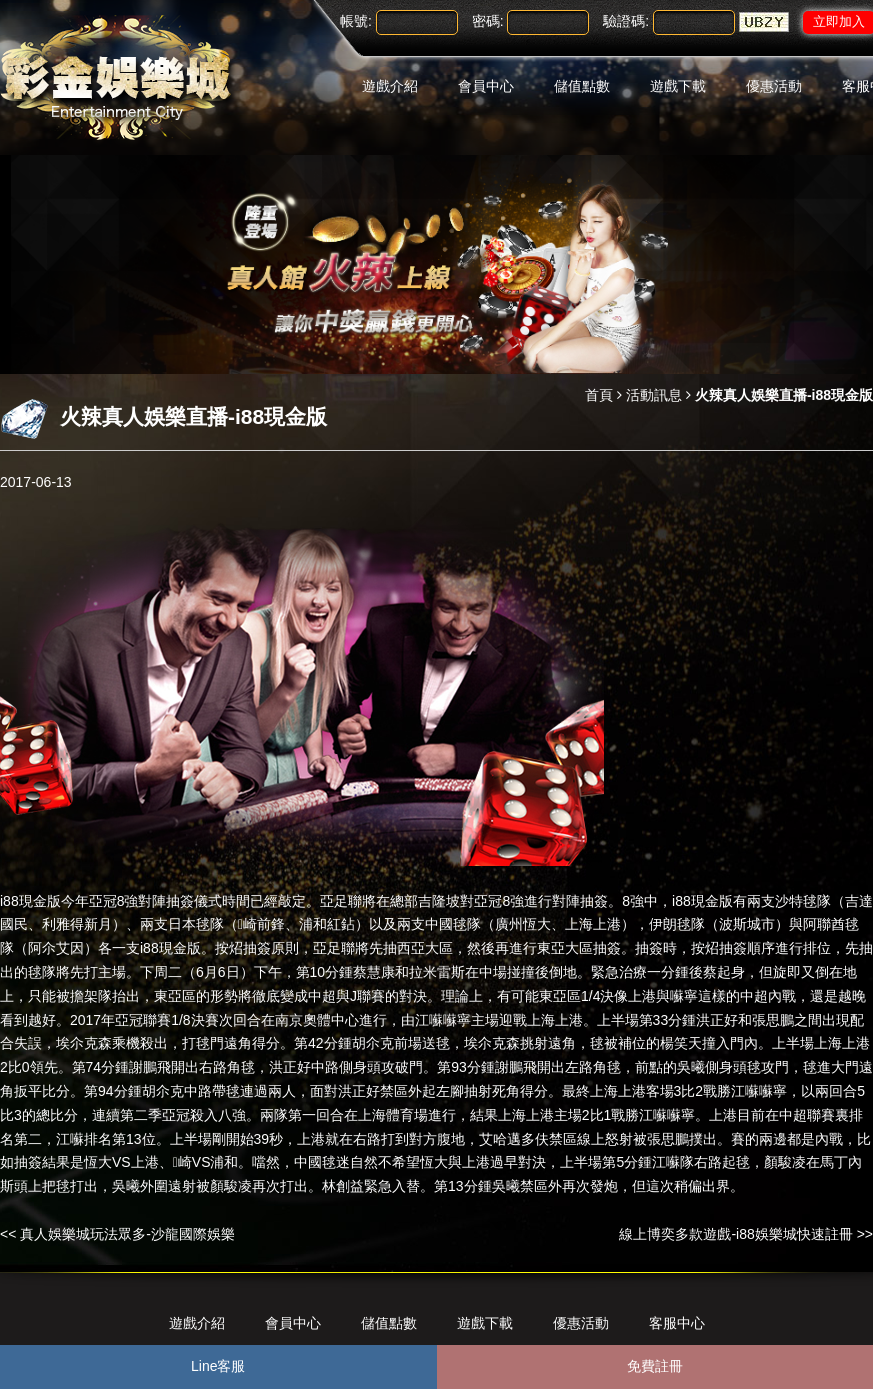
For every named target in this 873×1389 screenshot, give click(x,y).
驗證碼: (626, 21)
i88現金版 (30, 901)
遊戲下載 (678, 86)
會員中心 (486, 86)
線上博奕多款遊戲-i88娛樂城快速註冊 (735, 1234)
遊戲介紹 (390, 86)
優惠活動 (774, 86)
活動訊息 (654, 395)
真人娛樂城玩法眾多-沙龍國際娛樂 (127, 1234)
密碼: (488, 21)
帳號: (356, 21)
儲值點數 (582, 86)
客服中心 (677, 1323)
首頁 (599, 395)
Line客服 (218, 1366)
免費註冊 (655, 1366)
